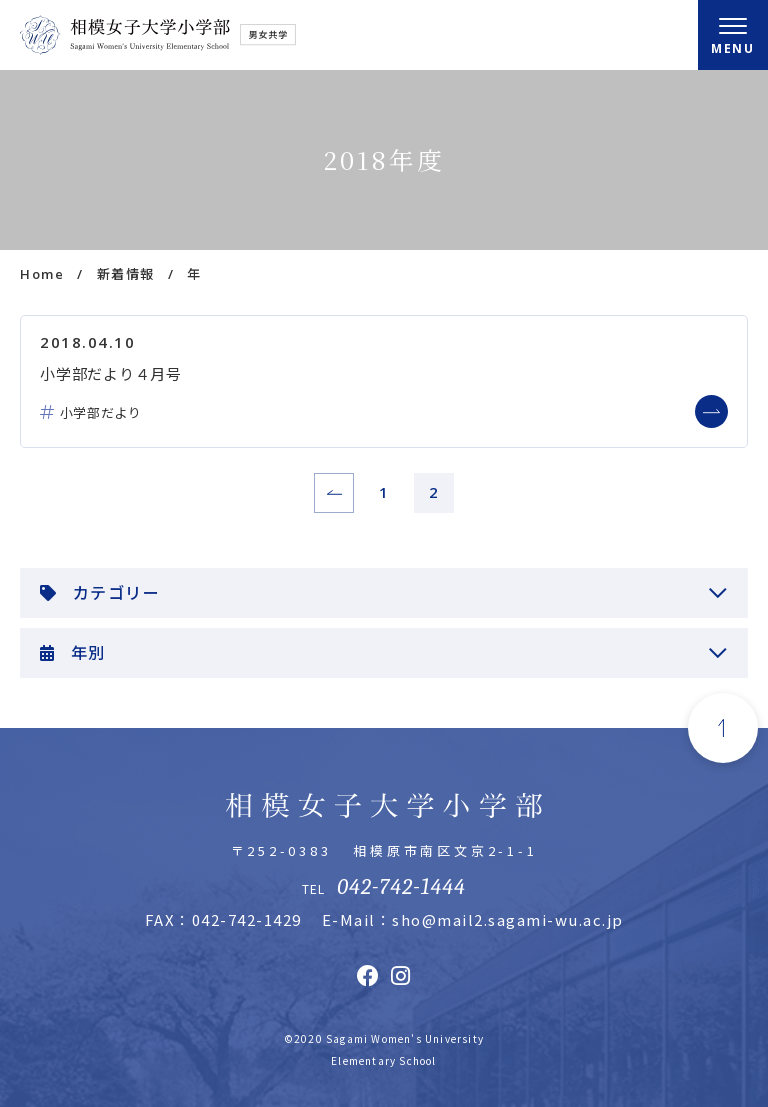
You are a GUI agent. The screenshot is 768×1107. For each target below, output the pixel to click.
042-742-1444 (401, 887)
